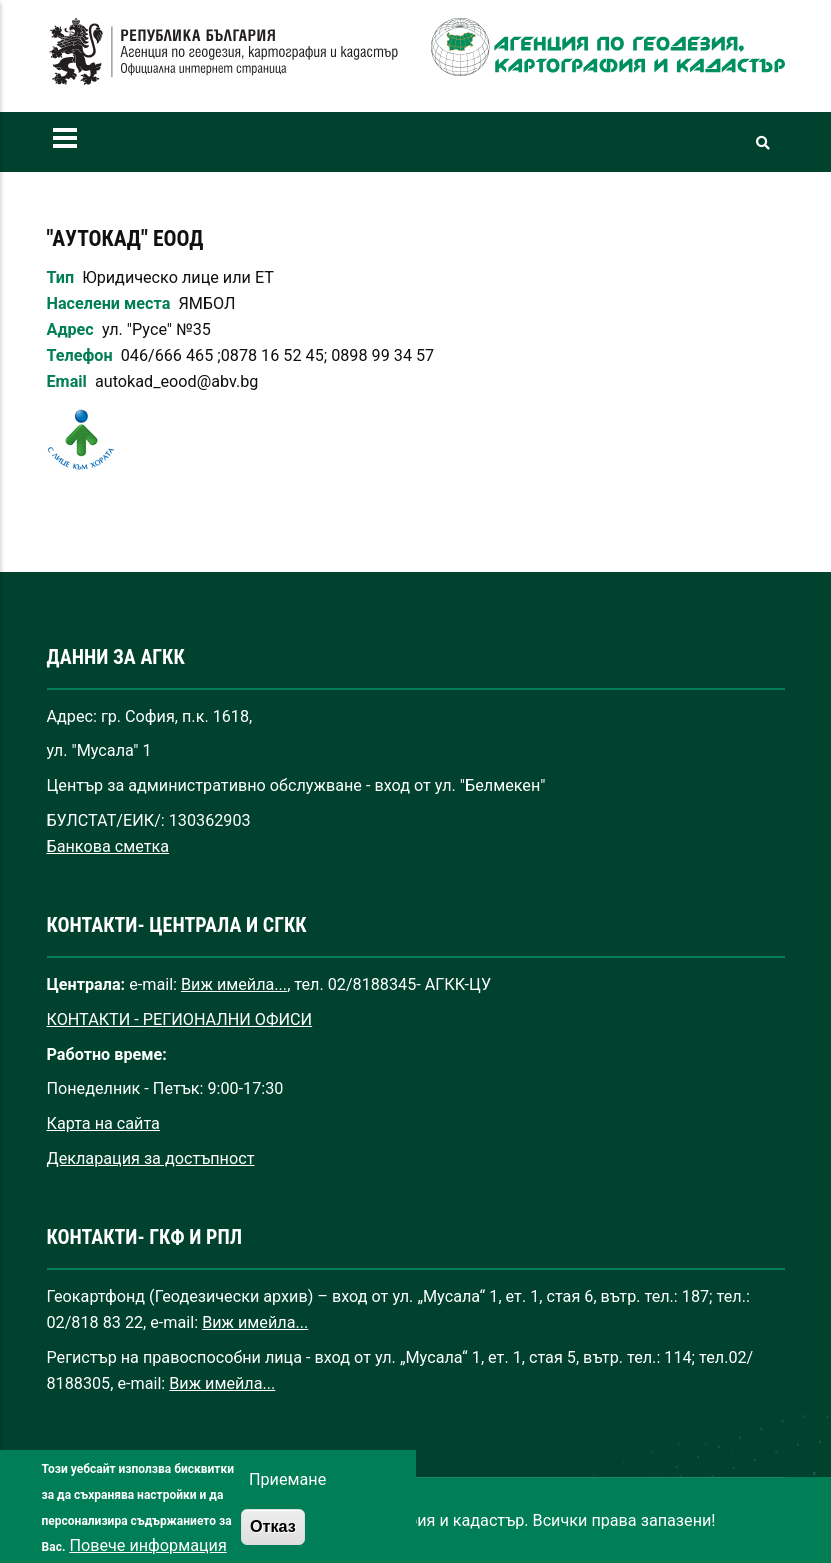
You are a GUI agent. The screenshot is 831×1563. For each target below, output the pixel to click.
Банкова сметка (108, 846)
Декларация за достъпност (151, 1158)
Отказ (273, 1540)
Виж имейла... (234, 984)
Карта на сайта (103, 1123)
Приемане (287, 1493)
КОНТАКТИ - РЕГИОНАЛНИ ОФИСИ (180, 1019)
